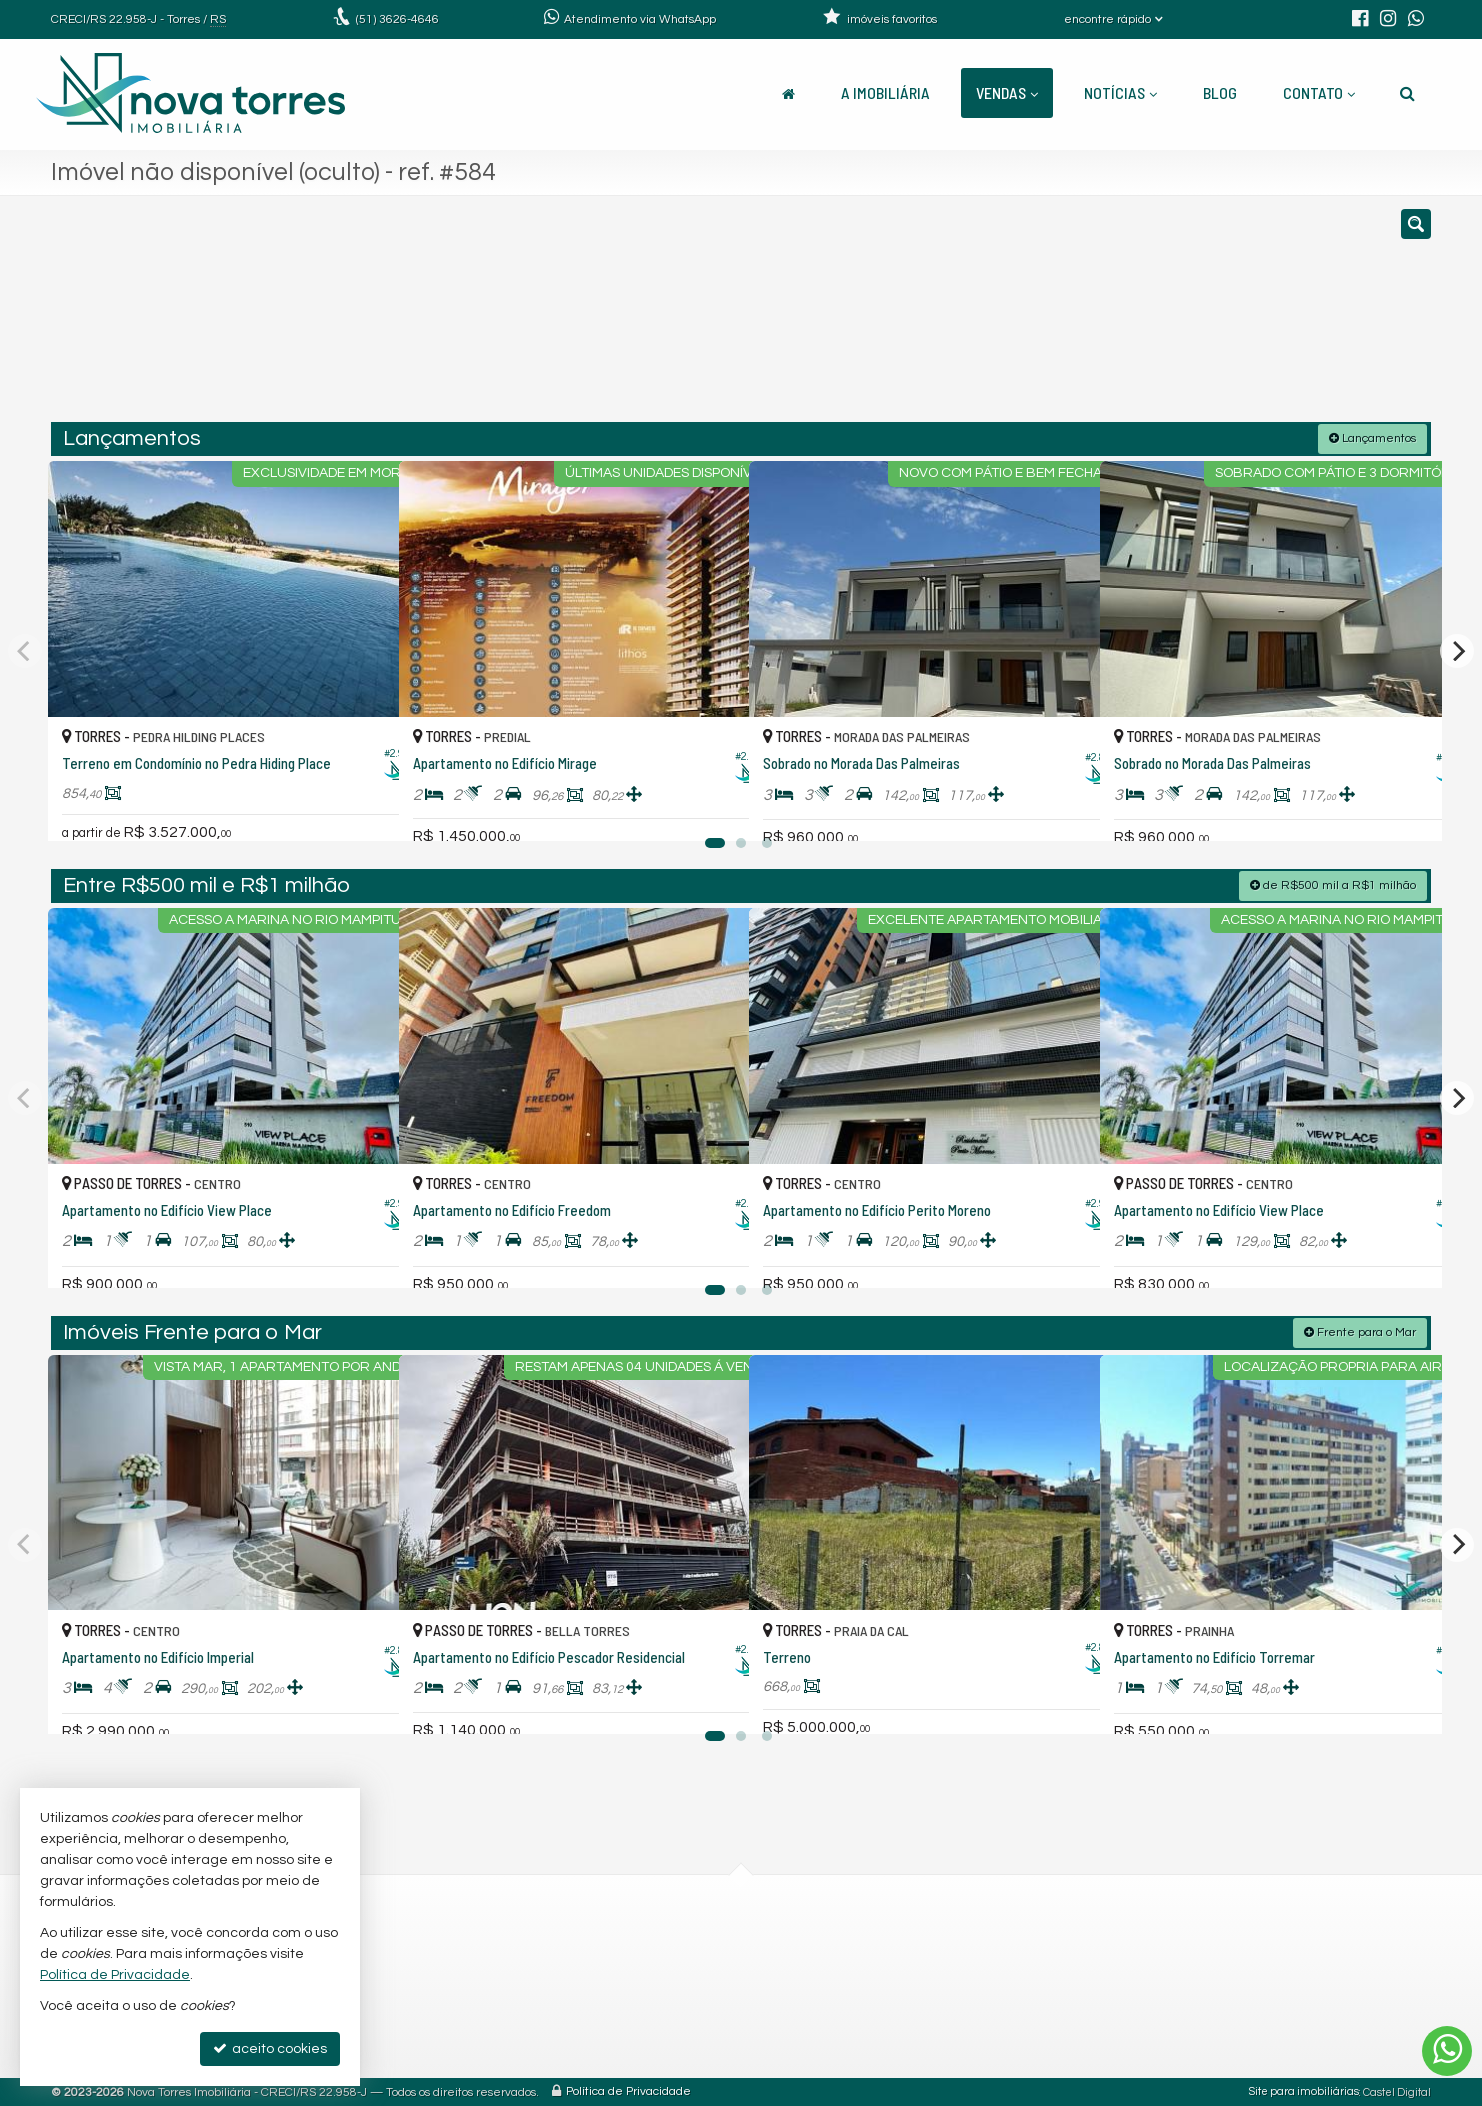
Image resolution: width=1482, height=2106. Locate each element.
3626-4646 (397, 19)
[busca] (1407, 93)
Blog (1220, 92)
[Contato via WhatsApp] (1447, 2051)
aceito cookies (270, 2048)
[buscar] (1149, 318)
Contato (1319, 92)
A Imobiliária (885, 92)
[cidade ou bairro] (963, 318)
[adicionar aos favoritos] (362, 803)
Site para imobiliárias (1304, 2090)
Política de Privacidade (628, 2090)
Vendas (1007, 92)
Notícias (1120, 92)
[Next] (1457, 650)
